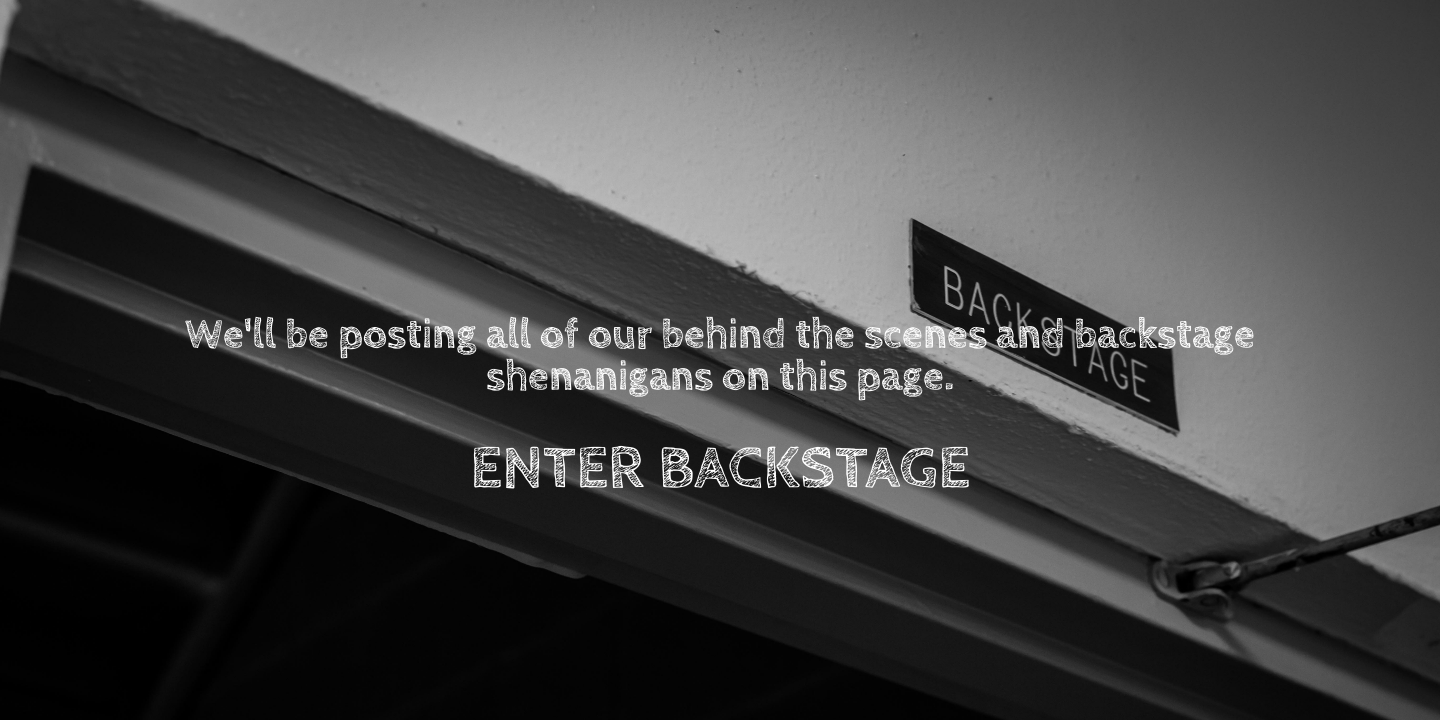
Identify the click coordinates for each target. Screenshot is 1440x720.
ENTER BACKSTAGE (720, 469)
